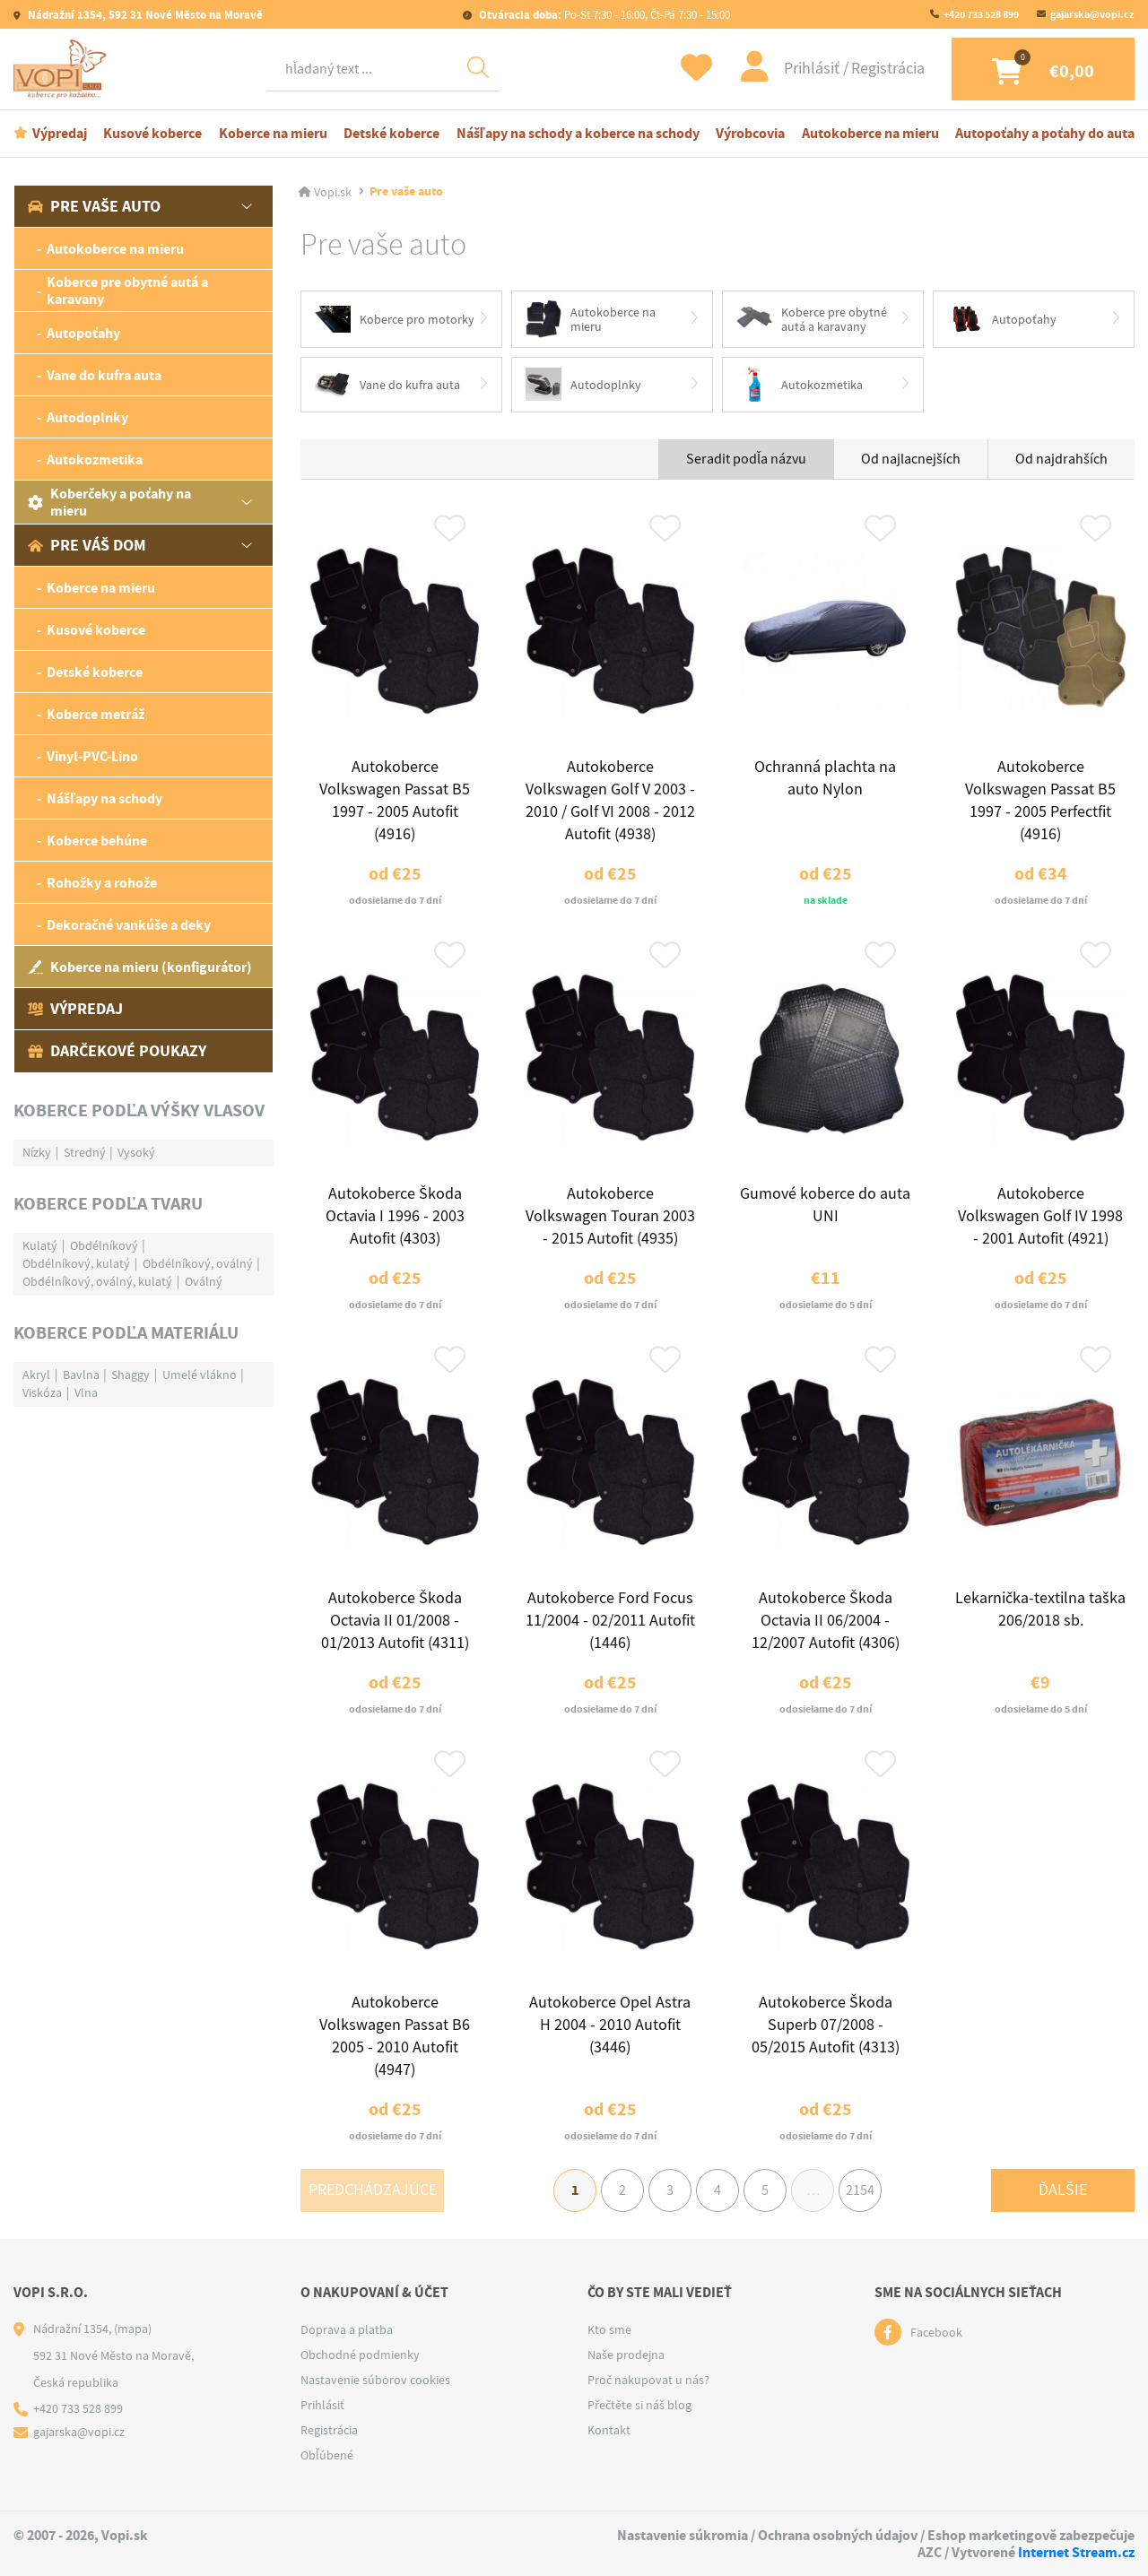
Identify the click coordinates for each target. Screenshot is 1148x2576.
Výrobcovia (750, 133)
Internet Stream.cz (1076, 2552)
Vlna (86, 1392)
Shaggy (130, 1374)
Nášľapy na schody (104, 798)
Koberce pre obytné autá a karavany (127, 290)
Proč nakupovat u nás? (648, 2380)
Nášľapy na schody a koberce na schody (578, 133)
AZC (930, 2552)
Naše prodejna (626, 2354)
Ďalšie (1063, 2190)
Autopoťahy (83, 333)
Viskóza (42, 1392)
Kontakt (609, 2430)
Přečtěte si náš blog (639, 2405)
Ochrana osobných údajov (838, 2535)
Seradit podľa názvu (746, 459)
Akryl (36, 1374)
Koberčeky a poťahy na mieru (109, 502)
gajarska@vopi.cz (1092, 14)
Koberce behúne (97, 840)
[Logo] (62, 69)
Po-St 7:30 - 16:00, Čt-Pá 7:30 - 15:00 (603, 14)
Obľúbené (326, 2455)
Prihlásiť (813, 68)
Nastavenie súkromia (682, 2535)
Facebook (936, 2332)
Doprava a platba (346, 2329)
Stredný (85, 1152)
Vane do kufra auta (104, 375)
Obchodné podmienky (360, 2354)
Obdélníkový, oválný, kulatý (97, 1281)
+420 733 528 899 (981, 14)
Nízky (36, 1152)
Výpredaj (59, 133)
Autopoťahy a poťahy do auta (1045, 133)
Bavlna (81, 1374)
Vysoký (136, 1152)
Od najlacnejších (911, 459)
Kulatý (39, 1245)
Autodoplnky (87, 417)
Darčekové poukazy (117, 1051)
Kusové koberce (152, 133)
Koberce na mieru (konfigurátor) (140, 967)
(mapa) (133, 2328)
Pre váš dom (87, 545)
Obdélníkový (104, 1245)
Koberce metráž (95, 714)
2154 (860, 2190)
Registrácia (888, 68)
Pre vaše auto (94, 206)
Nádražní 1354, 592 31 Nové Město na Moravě (144, 14)
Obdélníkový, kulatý (76, 1263)
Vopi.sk (333, 192)
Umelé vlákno (199, 1374)
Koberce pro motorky (394, 319)
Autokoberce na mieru (870, 133)
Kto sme (609, 2329)
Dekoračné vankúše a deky (129, 924)
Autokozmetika (95, 459)
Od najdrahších (1061, 459)
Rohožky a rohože (102, 882)
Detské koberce (391, 133)
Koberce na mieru (273, 133)
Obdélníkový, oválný (198, 1263)
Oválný (203, 1281)
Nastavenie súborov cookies (375, 2380)
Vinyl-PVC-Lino (92, 756)
